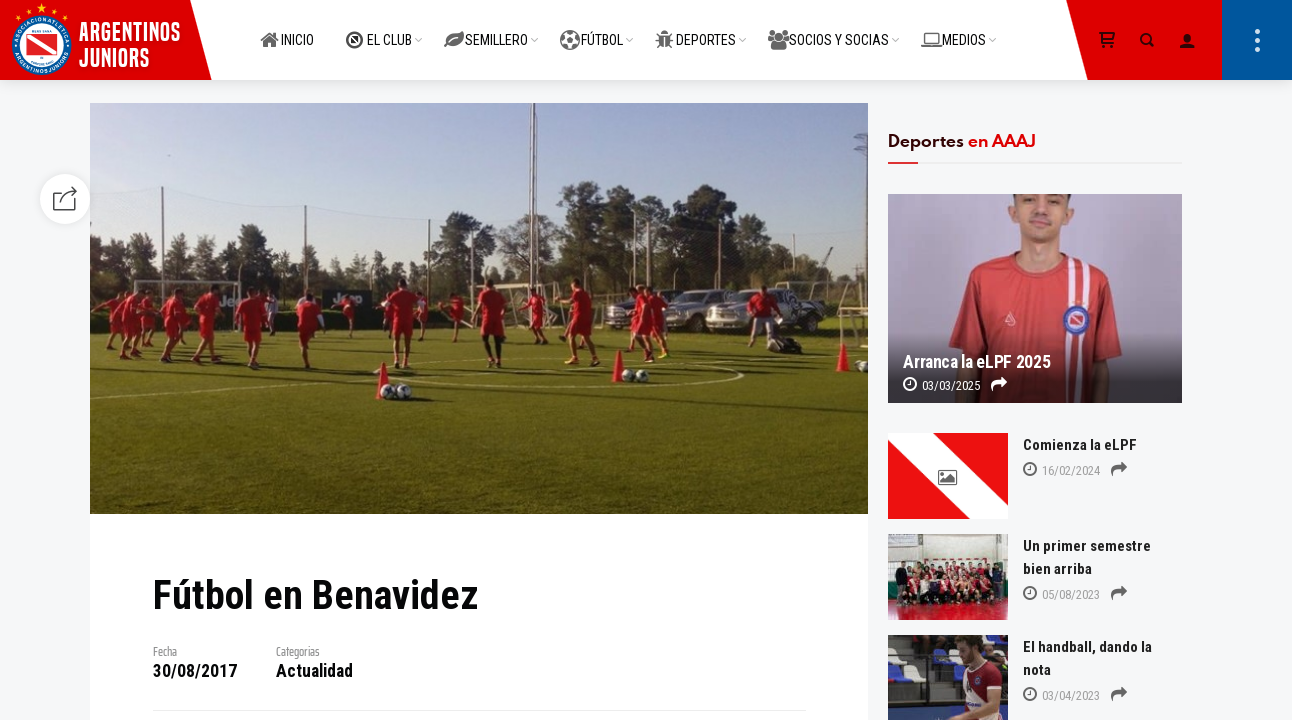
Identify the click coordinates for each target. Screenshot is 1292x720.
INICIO (287, 29)
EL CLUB (379, 29)
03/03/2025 (941, 385)
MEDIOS (953, 29)
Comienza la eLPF (1080, 445)
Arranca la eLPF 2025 (976, 362)
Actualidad (314, 671)
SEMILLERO (486, 29)
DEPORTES (695, 29)
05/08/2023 (1061, 594)
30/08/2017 (195, 671)
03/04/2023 (1061, 695)
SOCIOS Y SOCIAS (828, 29)
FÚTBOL (591, 29)
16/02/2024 (1061, 470)
